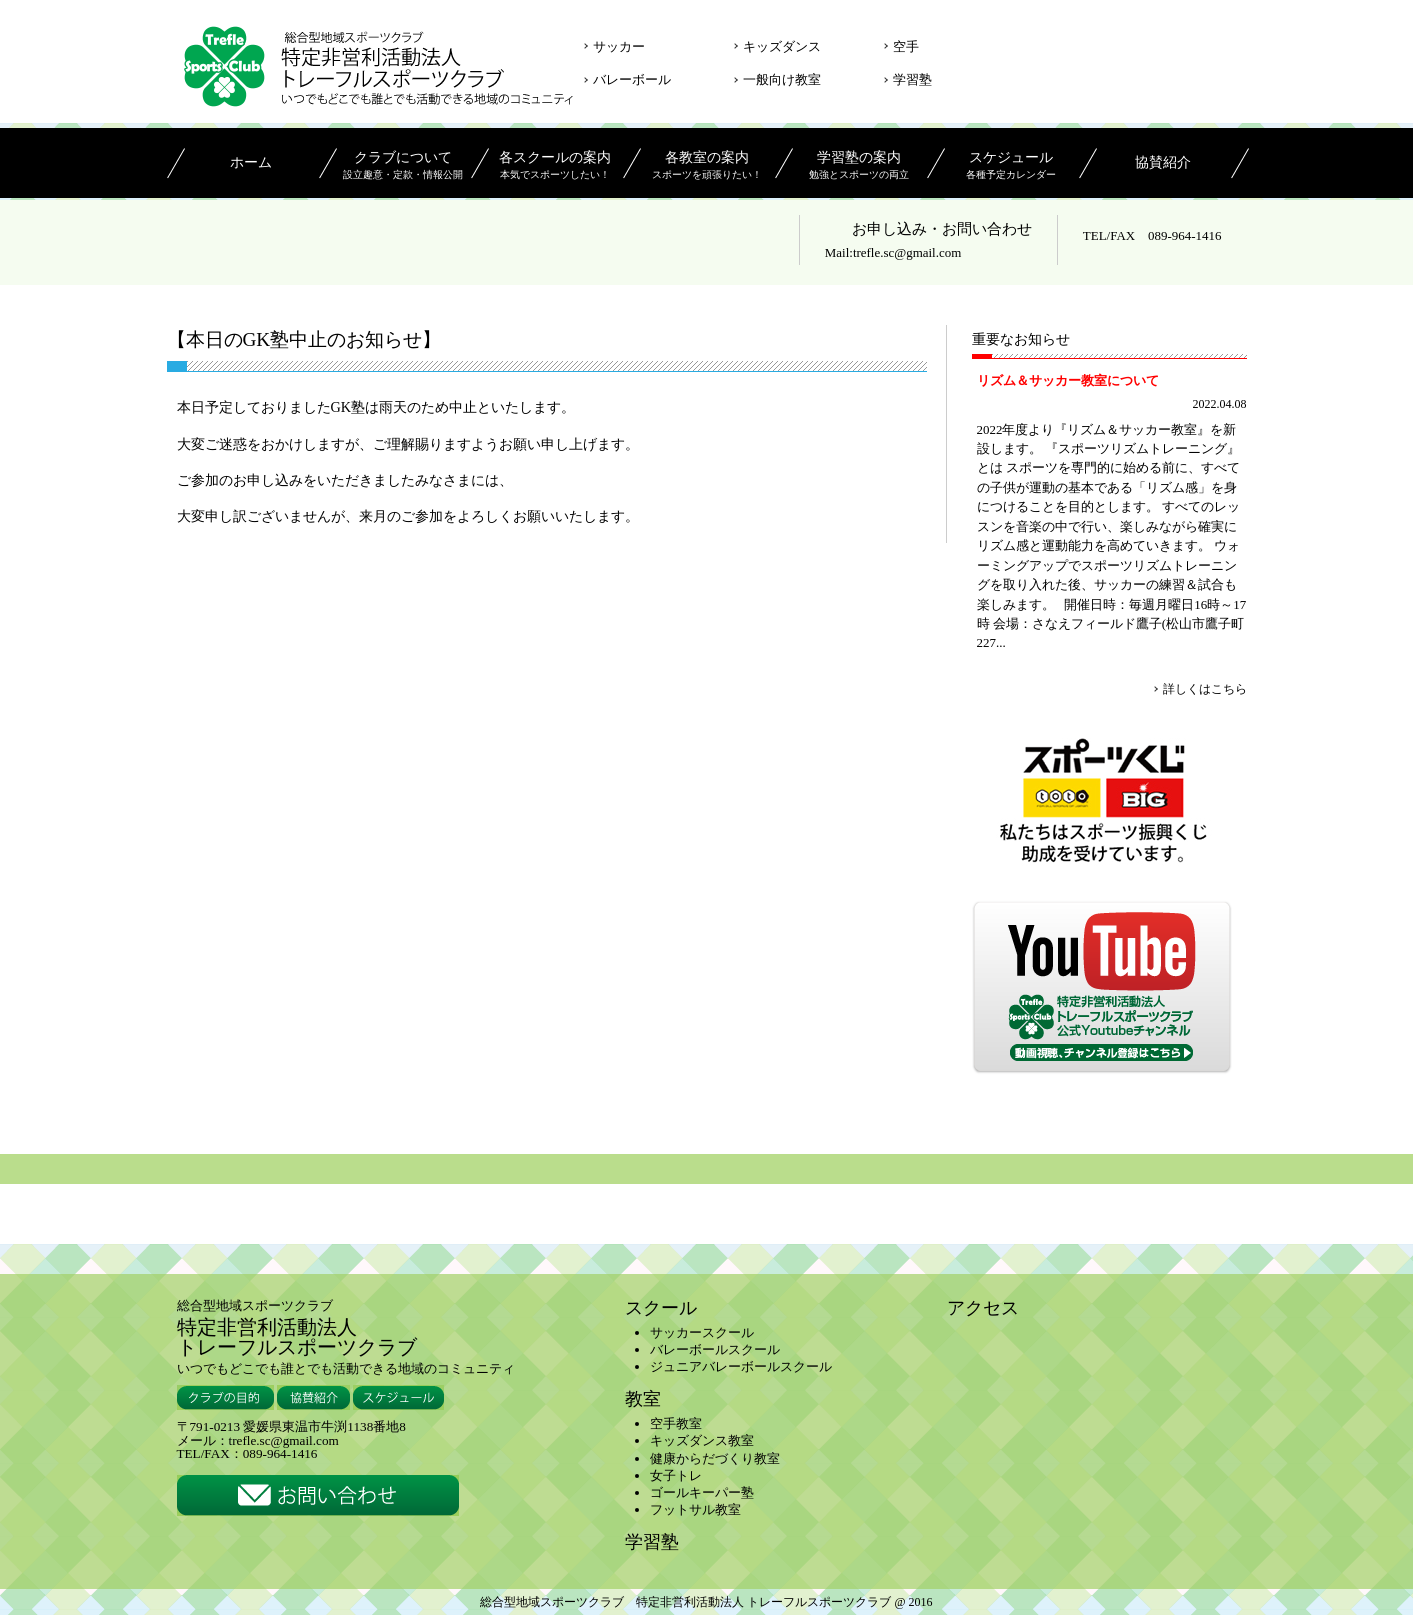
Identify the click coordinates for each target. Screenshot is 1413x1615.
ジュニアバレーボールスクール (741, 1366)
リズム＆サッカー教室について (1068, 380)
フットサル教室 (695, 1509)
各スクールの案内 (555, 167)
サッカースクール (702, 1332)
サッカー (619, 46)
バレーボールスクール (715, 1349)
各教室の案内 (707, 167)
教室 (643, 1399)
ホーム (251, 163)
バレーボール (632, 79)
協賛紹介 (1163, 163)
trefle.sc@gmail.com (907, 252)
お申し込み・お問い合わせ (942, 229)
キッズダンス (782, 46)
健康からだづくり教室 (715, 1458)
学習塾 (912, 79)
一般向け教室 (782, 79)
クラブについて (403, 167)
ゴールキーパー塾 (702, 1492)
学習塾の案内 (859, 167)
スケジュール (1011, 167)
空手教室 (676, 1423)
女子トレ (676, 1475)
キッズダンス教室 (702, 1440)
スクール (661, 1308)
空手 (906, 46)
